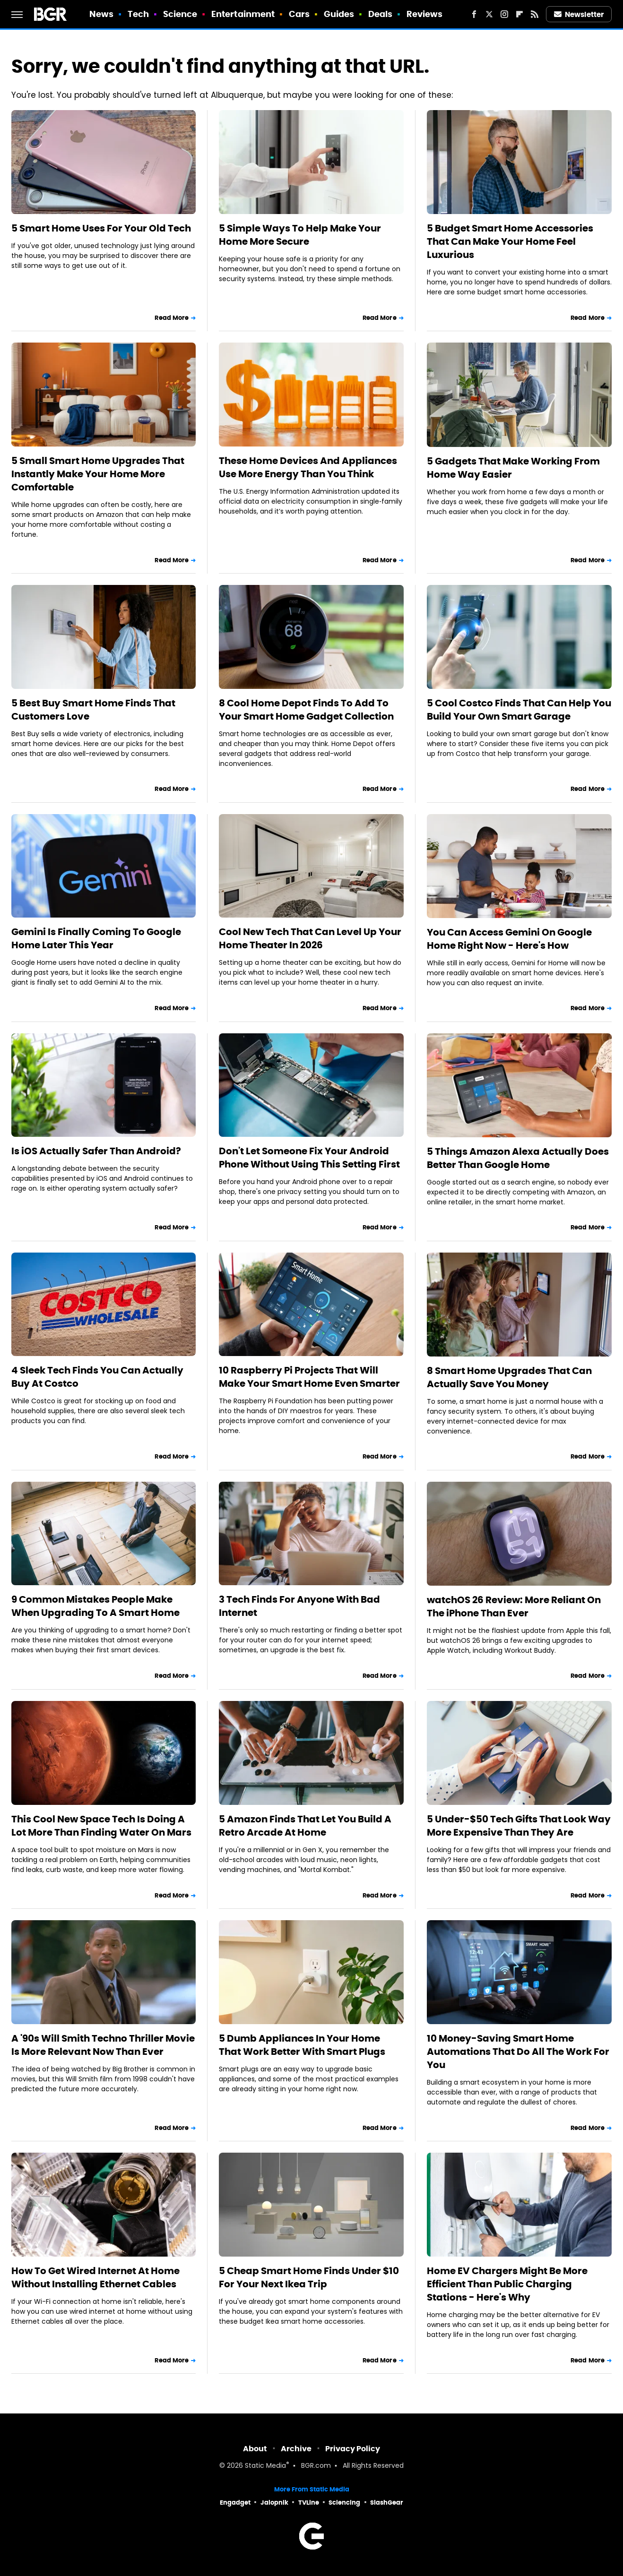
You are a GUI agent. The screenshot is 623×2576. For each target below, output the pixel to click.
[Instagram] (504, 14)
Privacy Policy (352, 2449)
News (101, 14)
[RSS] (534, 14)
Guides (339, 14)
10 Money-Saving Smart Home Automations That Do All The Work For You (518, 2051)
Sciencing (344, 2503)
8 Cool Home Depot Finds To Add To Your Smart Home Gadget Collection (306, 709)
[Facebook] (474, 14)
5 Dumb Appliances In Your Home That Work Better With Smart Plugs (302, 2045)
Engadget (235, 2503)
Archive (296, 2449)
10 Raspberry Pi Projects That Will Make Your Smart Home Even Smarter (309, 1377)
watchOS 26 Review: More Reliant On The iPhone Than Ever (514, 1606)
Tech (138, 14)
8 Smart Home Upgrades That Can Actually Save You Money (509, 1377)
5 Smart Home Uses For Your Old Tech (101, 228)
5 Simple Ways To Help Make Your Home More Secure (300, 235)
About (255, 2449)
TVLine (308, 2503)
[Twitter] (489, 14)
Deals (380, 14)
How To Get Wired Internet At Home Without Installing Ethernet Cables (95, 2277)
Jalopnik (274, 2503)
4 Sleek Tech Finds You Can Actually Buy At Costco (97, 1377)
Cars (299, 14)
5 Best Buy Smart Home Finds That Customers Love (93, 709)
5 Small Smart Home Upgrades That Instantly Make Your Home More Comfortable (97, 474)
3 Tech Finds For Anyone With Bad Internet (299, 1606)
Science (180, 14)
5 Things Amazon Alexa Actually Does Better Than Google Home (518, 1158)
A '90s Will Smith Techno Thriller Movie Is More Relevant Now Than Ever (103, 2045)
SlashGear (386, 2503)
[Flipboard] (519, 14)
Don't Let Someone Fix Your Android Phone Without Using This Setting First (309, 1157)
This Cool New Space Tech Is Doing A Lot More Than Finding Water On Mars (101, 1825)
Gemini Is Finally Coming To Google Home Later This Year (96, 938)
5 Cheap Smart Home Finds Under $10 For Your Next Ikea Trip (309, 2277)
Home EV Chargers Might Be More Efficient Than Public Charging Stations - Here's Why (507, 2284)
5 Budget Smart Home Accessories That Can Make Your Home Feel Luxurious (510, 241)
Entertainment (243, 14)
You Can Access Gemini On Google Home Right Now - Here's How (509, 939)
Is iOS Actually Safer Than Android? (96, 1151)
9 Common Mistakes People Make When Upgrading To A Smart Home (95, 1606)
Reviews (425, 14)
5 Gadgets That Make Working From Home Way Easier (513, 468)
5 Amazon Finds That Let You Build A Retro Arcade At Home (305, 1825)
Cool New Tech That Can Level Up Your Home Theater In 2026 (310, 938)
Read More (172, 318)
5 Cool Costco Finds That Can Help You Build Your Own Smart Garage (519, 709)
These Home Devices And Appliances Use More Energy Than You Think (308, 467)
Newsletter (579, 14)
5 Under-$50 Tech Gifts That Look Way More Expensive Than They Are (519, 1825)
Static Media (265, 2466)
